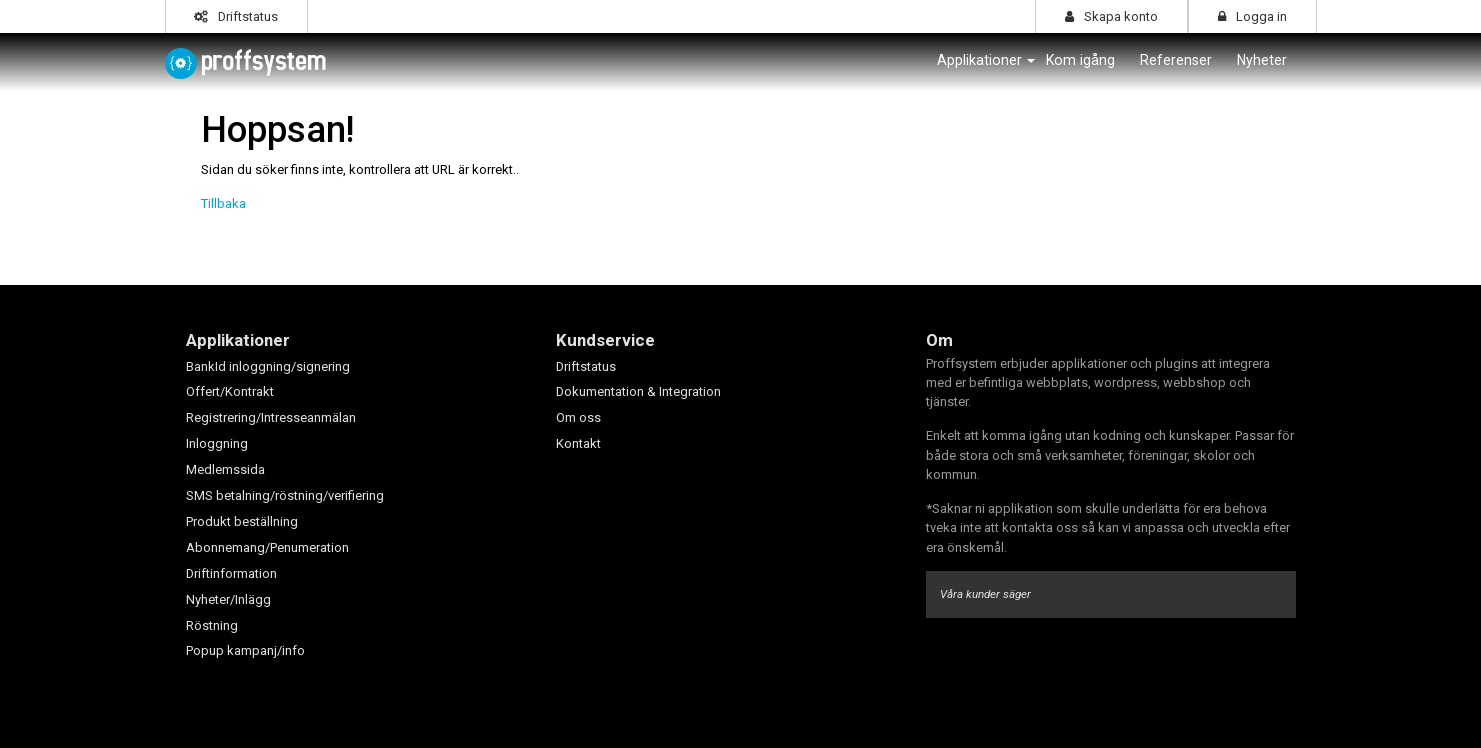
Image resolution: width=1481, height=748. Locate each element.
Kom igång (1080, 60)
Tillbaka (223, 203)
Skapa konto (1111, 16)
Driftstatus (236, 16)
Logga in (1252, 16)
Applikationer (979, 60)
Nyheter (1262, 60)
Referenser (1176, 60)
